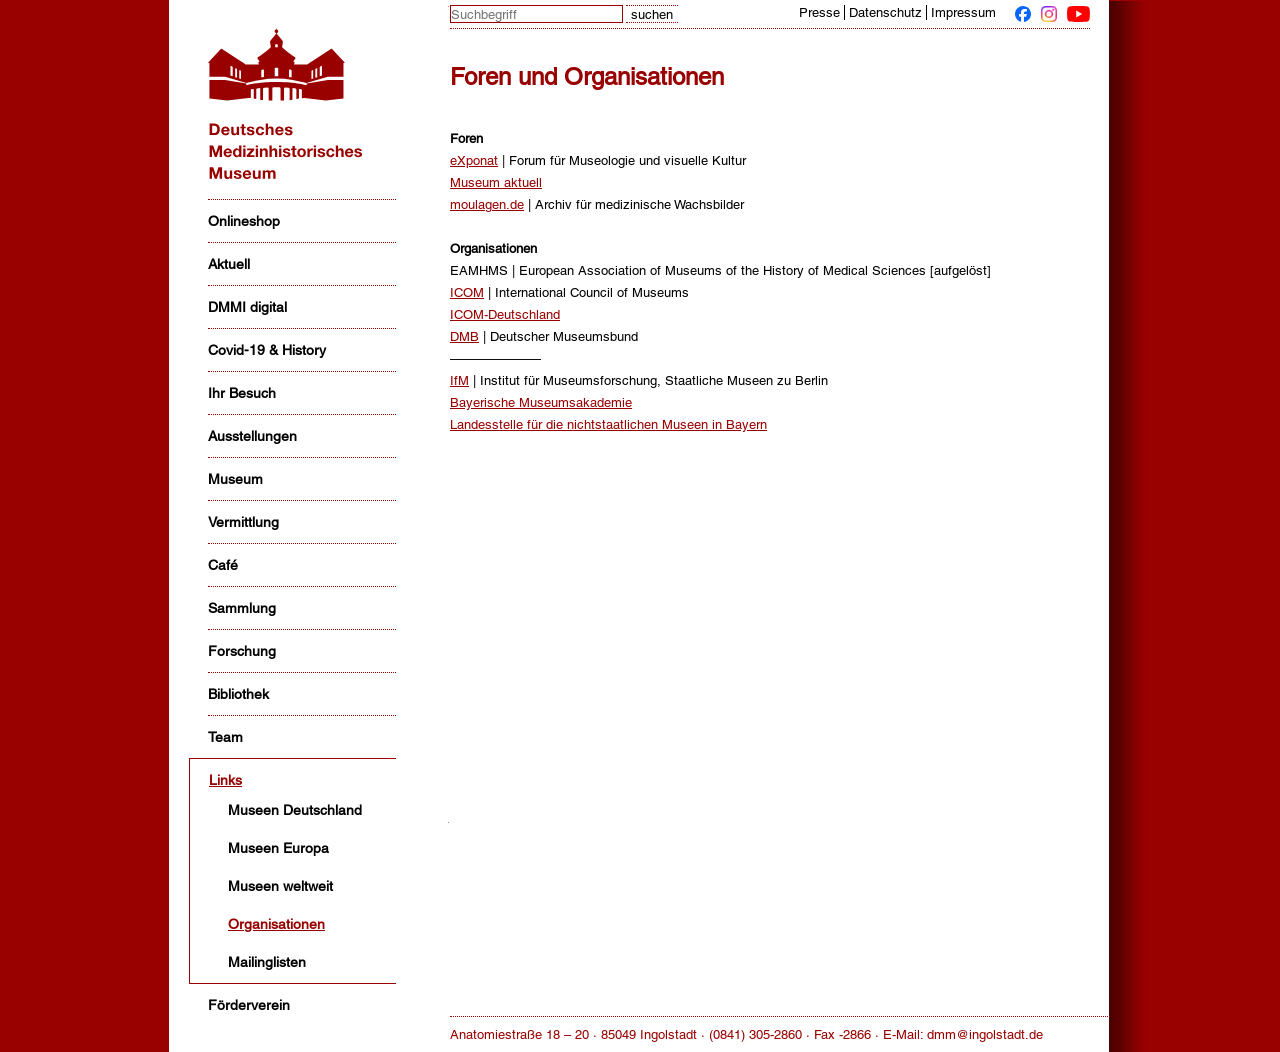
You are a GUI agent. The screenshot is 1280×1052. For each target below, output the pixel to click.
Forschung (242, 651)
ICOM (467, 292)
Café (223, 565)
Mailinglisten (267, 962)
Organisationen (276, 924)
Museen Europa (278, 848)
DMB (464, 336)
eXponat (474, 160)
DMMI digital (247, 307)
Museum (235, 479)
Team (225, 737)
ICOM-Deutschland (505, 314)
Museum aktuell (496, 182)
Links (225, 780)
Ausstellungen (252, 436)
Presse (819, 12)
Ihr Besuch (242, 393)
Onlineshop (244, 221)
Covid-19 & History (267, 350)
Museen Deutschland (295, 810)
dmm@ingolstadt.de (985, 1034)
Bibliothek (238, 694)
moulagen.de (487, 204)
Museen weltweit (280, 886)
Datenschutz (885, 12)
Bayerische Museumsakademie (541, 402)
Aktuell (229, 264)
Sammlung (242, 608)
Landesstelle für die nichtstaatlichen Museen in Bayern (608, 424)
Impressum (963, 12)
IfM (459, 380)
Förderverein (249, 1005)
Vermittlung (243, 522)
